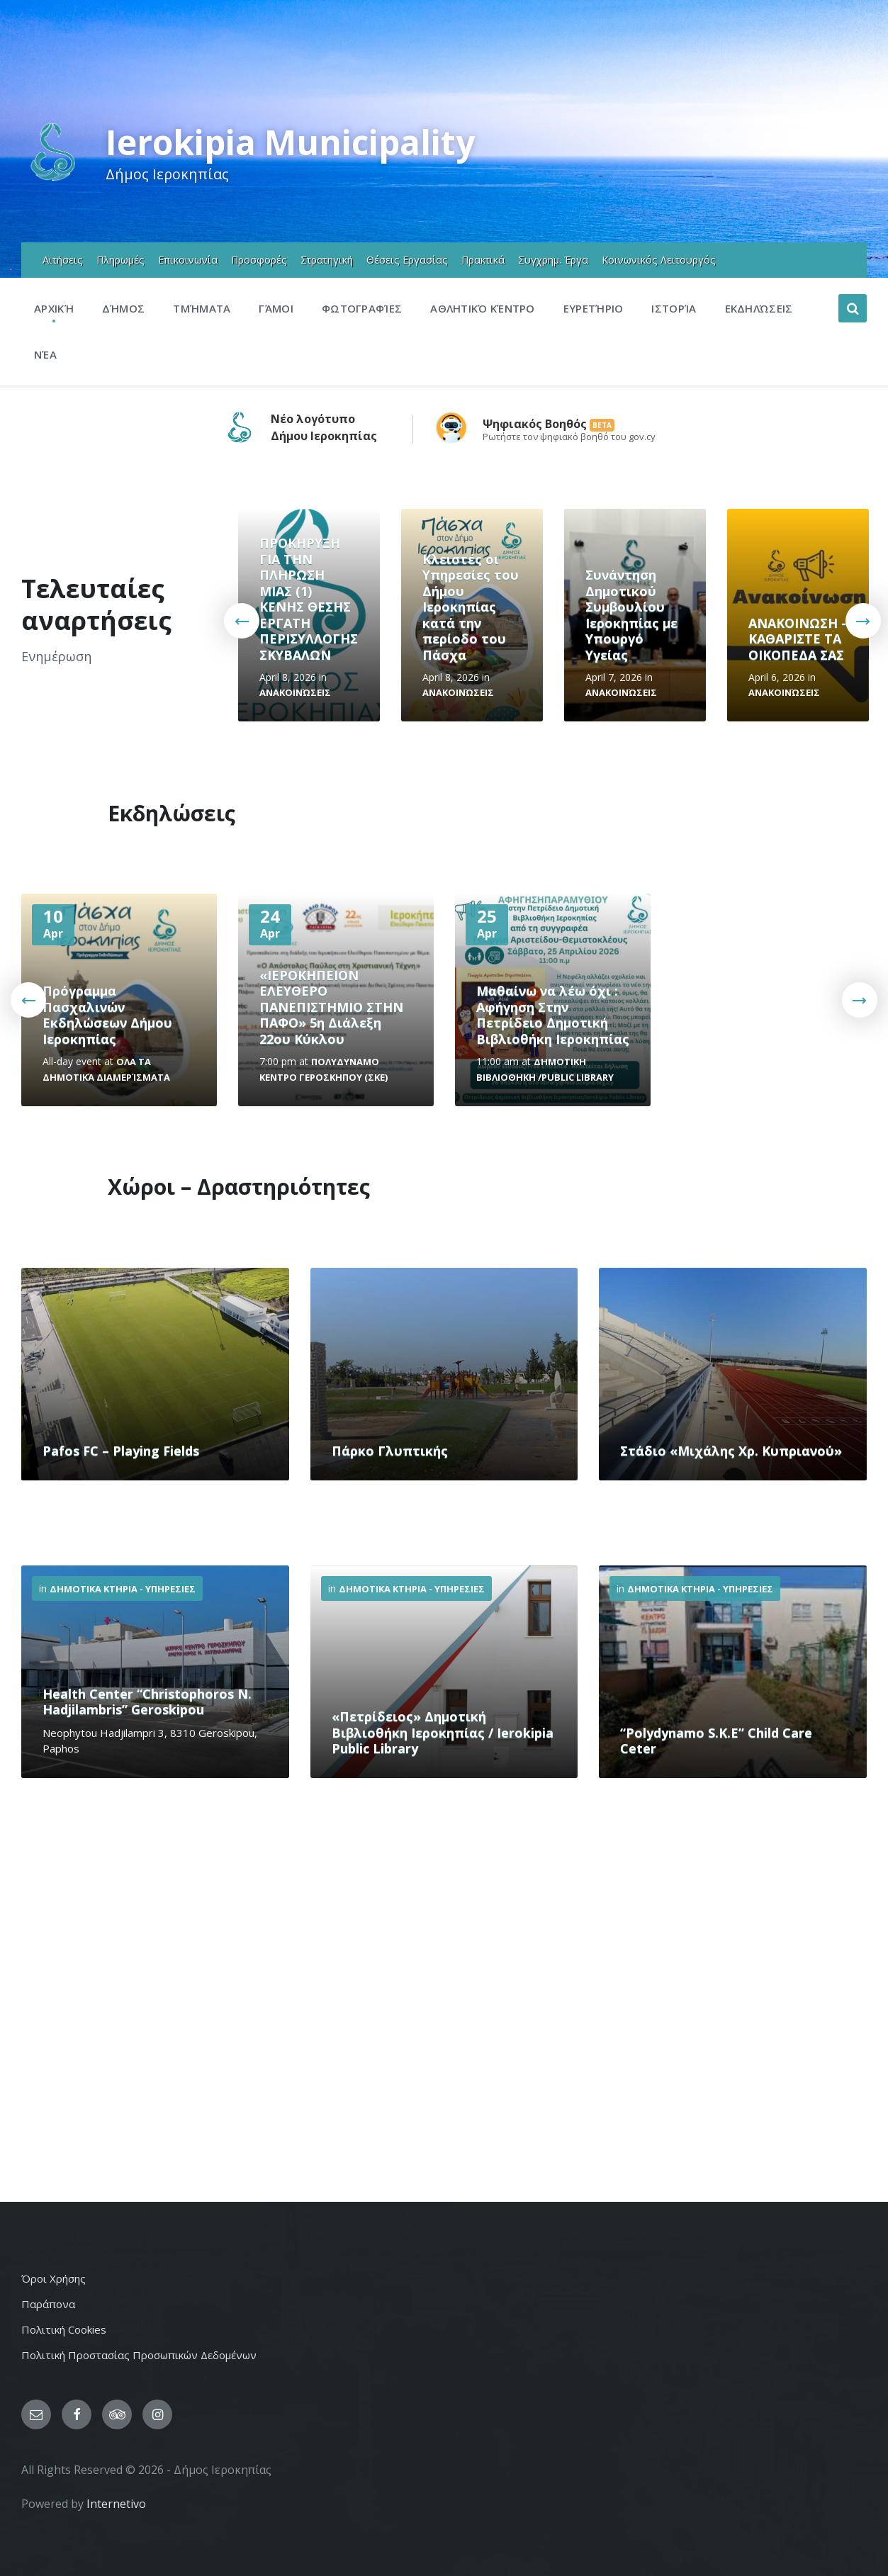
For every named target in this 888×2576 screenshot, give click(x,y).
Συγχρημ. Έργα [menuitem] (553, 259)
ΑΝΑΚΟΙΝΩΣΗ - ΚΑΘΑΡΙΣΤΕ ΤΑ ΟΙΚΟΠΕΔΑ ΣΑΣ (797, 638)
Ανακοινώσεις (295, 692)
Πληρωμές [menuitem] (120, 259)
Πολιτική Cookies (63, 2329)
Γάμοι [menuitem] (276, 308)
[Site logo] (52, 179)
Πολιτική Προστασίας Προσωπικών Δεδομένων (139, 2355)
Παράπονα (48, 2304)
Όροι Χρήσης (53, 2278)
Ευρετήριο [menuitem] (593, 308)
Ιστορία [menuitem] (673, 308)
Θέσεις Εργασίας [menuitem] (407, 259)
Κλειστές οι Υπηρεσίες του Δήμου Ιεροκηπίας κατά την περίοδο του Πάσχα (470, 607)
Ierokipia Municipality (290, 142)
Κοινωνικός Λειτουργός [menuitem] (659, 259)
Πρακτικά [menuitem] (483, 259)
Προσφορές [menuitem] (259, 259)
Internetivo (116, 2504)
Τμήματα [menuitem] (201, 308)
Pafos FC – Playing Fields (121, 1450)
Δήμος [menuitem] (123, 308)
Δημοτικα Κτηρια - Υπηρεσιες (123, 1588)
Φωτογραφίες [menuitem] (362, 308)
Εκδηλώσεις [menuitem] (759, 308)
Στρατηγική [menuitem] (326, 259)
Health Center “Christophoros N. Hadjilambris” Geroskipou (147, 1702)
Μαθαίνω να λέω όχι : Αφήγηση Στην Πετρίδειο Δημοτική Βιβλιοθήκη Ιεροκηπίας (552, 1014)
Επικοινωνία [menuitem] (188, 259)
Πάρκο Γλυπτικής (390, 1450)
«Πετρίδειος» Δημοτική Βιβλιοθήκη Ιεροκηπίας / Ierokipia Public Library (442, 1732)
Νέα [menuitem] (45, 354)
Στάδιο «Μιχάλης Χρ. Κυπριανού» (731, 1450)
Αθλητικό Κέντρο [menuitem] (482, 308)
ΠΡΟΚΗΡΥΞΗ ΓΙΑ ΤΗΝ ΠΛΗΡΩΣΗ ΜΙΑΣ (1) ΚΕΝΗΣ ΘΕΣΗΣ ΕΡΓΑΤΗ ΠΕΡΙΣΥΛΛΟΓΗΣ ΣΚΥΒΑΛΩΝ (308, 598)
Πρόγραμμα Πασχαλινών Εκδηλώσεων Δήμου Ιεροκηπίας (107, 1014)
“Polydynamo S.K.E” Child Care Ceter (716, 1740)
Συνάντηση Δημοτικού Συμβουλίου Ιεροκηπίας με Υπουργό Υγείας (631, 614)
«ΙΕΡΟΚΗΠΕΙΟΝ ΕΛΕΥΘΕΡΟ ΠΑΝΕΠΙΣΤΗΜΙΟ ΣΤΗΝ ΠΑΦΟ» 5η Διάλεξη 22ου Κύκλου (331, 1007)
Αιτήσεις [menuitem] (63, 259)
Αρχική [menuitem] (54, 308)
